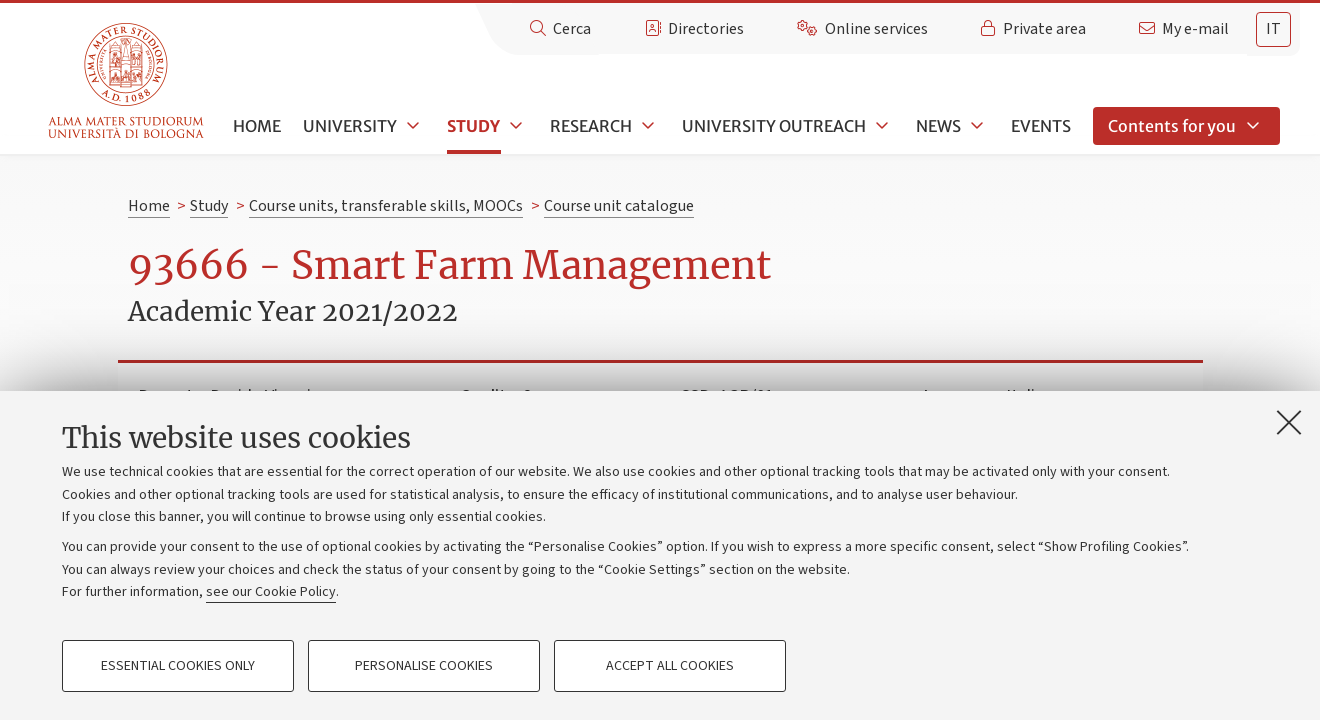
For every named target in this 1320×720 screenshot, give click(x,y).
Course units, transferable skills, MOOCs (386, 206)
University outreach (774, 126)
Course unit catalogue (619, 206)
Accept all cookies (670, 666)
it (1273, 29)
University (350, 126)
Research (591, 126)
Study (473, 126)
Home (257, 126)
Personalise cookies (424, 666)
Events (1041, 126)
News (938, 126)
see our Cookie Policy (271, 592)
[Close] (1289, 422)
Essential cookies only (178, 666)
